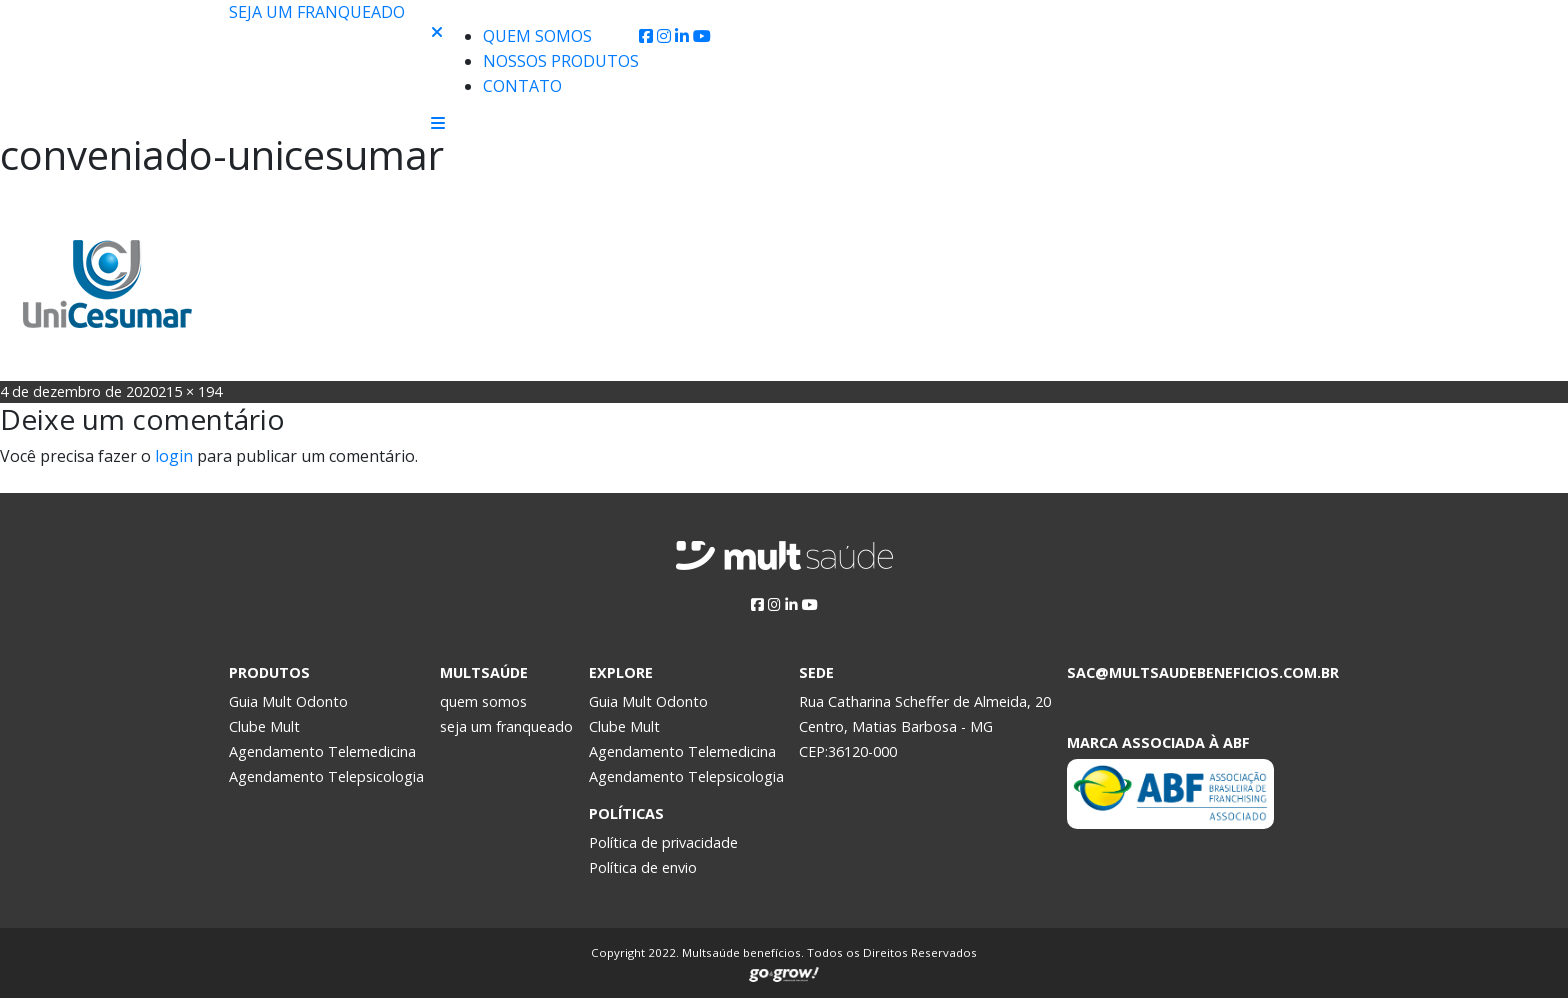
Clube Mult (264, 726)
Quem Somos (537, 36)
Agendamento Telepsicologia (326, 776)
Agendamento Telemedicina (322, 751)
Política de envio (643, 867)
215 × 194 (190, 391)
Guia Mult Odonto (288, 701)
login (174, 456)
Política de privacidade (663, 842)
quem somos (483, 701)
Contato (522, 86)
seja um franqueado (506, 726)
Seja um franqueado (317, 12)
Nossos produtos (561, 61)
